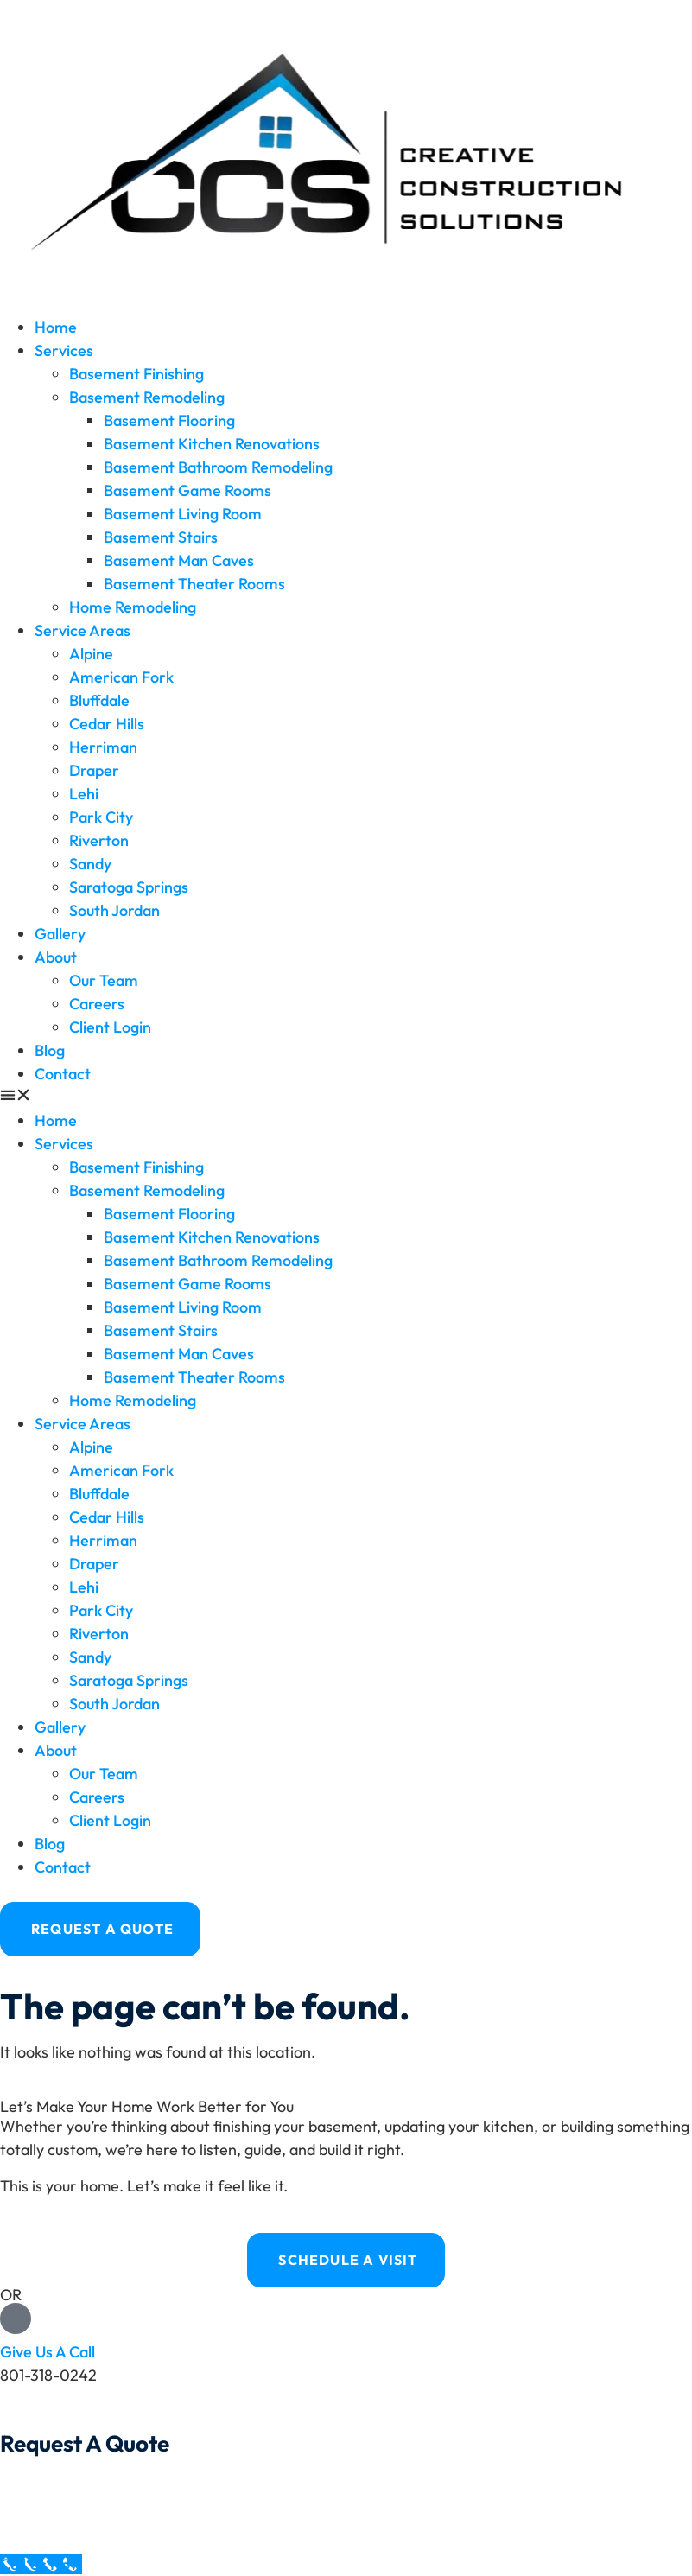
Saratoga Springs (128, 887)
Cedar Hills (106, 724)
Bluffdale (99, 700)
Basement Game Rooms (187, 490)
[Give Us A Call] (15, 2318)
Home (56, 327)
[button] (346, 1097)
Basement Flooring (169, 420)
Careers (96, 1004)
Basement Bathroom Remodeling (218, 467)
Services (64, 350)
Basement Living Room (183, 514)
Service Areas (82, 630)
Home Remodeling (132, 607)
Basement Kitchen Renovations (212, 444)
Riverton (99, 840)
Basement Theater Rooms (194, 584)
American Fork (121, 677)
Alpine (91, 654)
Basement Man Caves (179, 560)
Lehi (83, 794)
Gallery (60, 934)
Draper (94, 770)
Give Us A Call (47, 2352)
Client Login (110, 1027)
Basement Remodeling (147, 397)
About (56, 957)
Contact (63, 1074)
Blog (50, 1050)
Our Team (103, 980)
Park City (101, 817)
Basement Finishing (136, 374)
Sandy (90, 864)
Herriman (103, 747)
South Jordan (114, 910)
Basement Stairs (161, 537)
